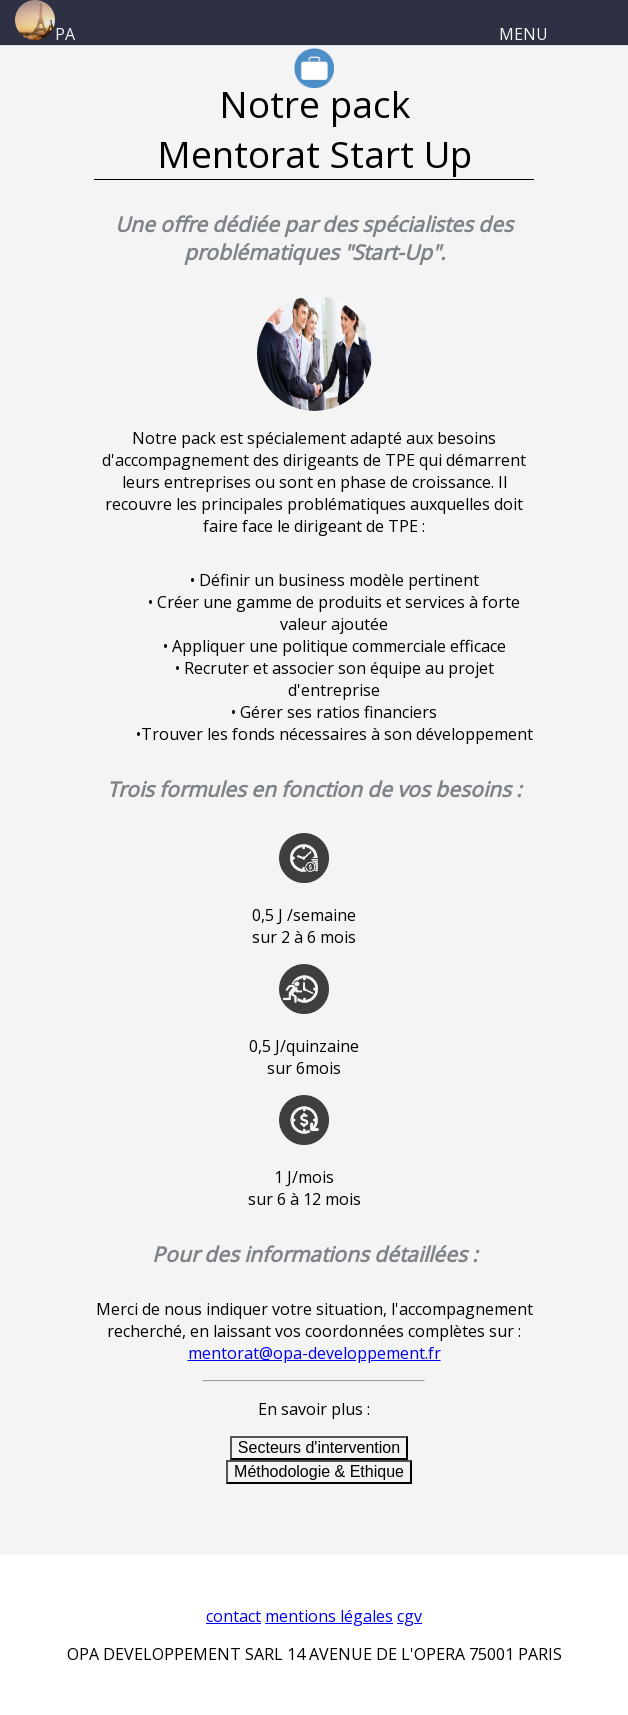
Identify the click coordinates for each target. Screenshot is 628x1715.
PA (45, 34)
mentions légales (329, 1616)
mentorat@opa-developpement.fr (314, 1353)
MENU (523, 34)
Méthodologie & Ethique (319, 1471)
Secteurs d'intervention (319, 1447)
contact (233, 1616)
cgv (409, 1616)
